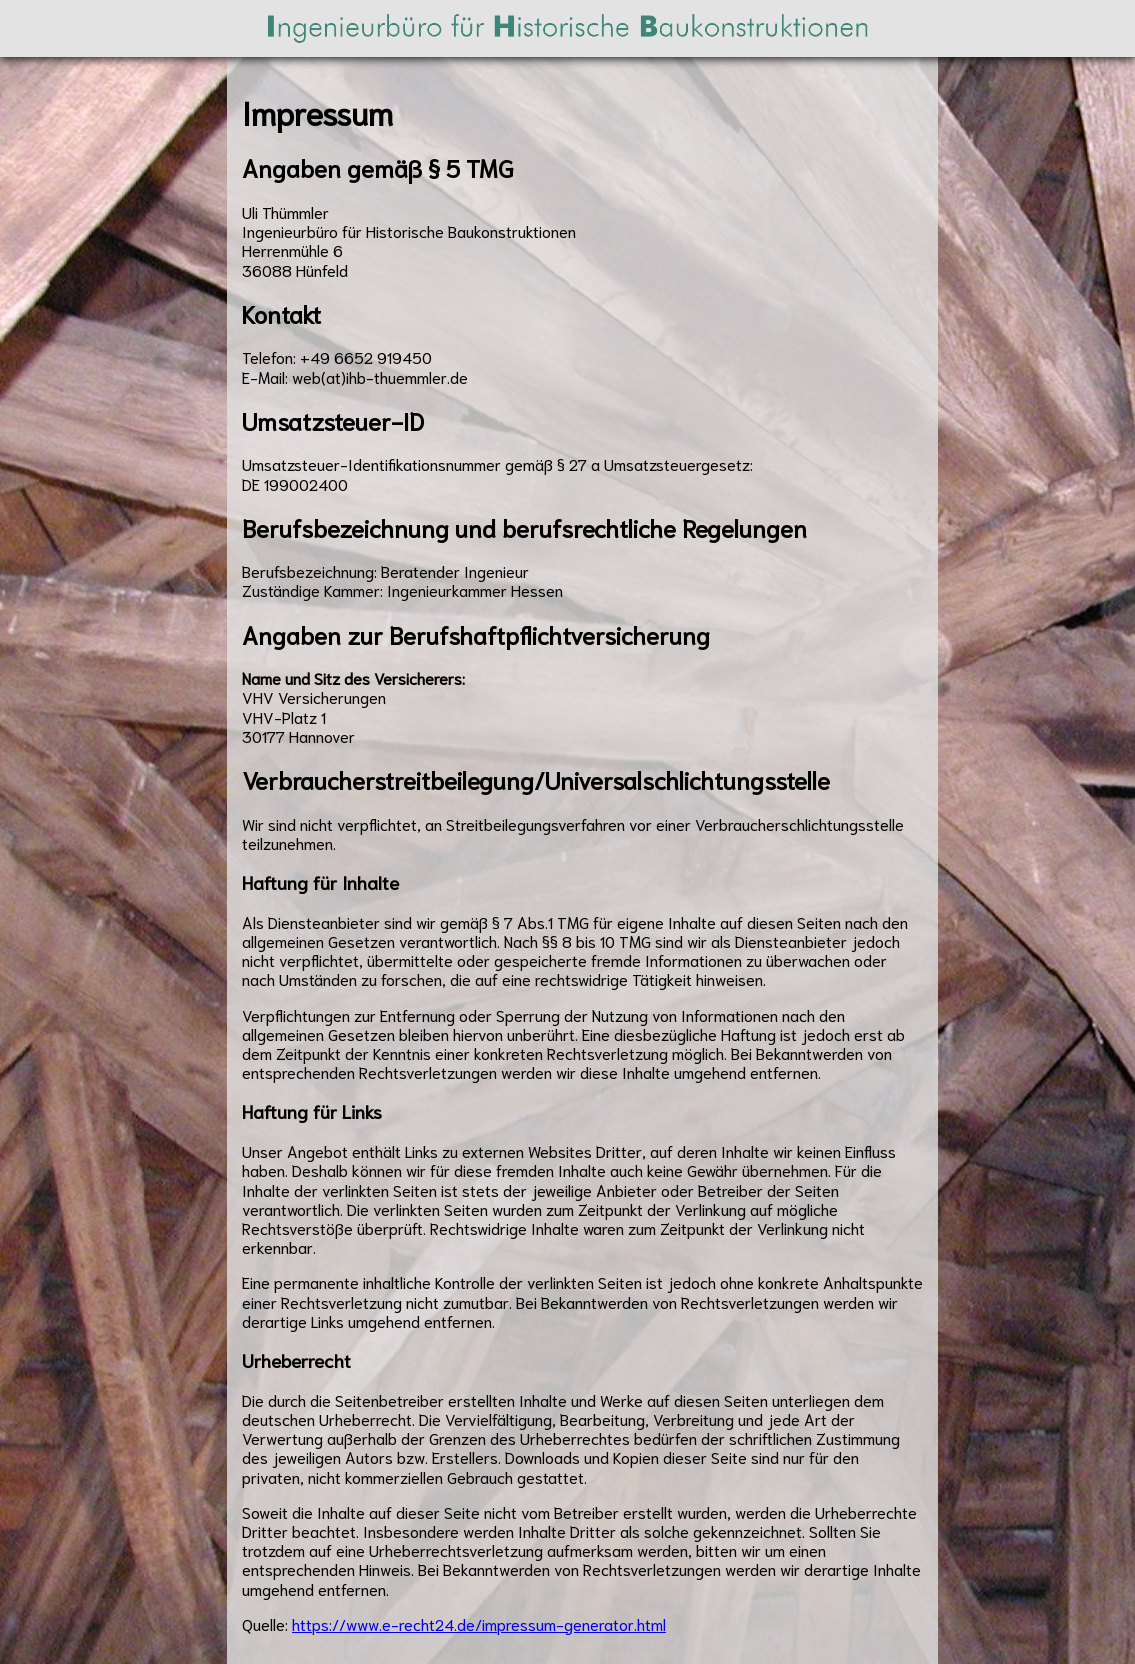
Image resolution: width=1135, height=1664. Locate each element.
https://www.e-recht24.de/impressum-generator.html (479, 1623)
